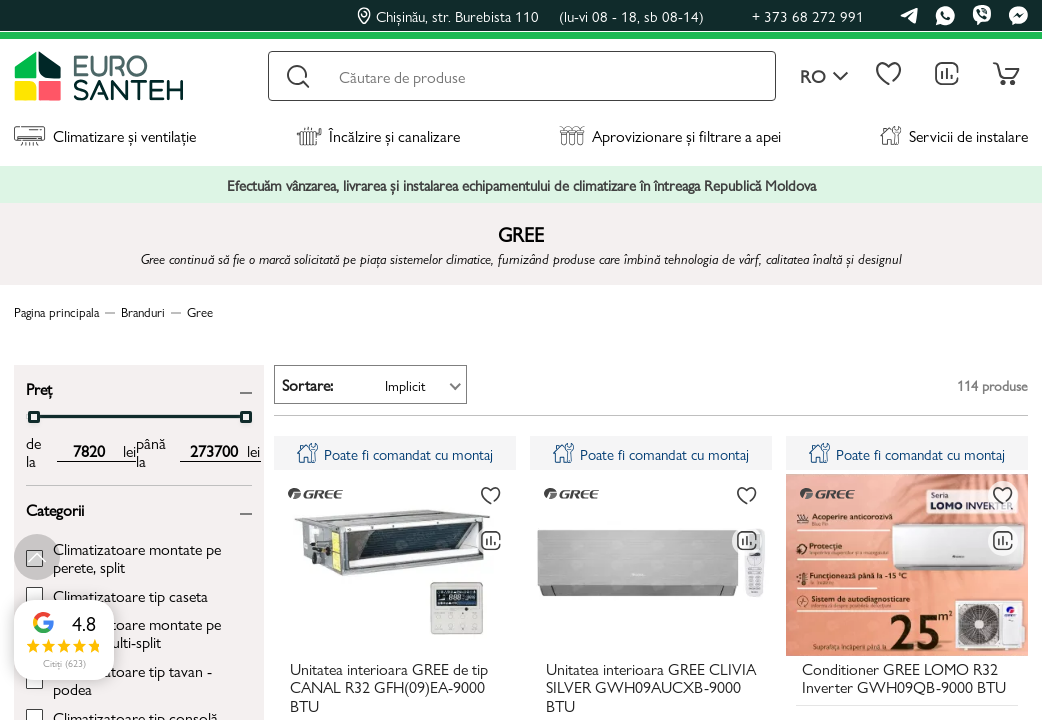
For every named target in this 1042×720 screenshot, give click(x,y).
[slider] (34, 417)
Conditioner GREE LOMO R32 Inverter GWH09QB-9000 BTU (904, 679)
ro (824, 76)
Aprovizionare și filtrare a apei (670, 135)
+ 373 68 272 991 (808, 15)
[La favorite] (491, 496)
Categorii (55, 508)
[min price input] (89, 451)
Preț (39, 387)
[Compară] (491, 541)
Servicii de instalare (954, 135)
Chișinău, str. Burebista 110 (530, 16)
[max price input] (213, 451)
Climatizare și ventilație (105, 135)
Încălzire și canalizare (378, 135)
